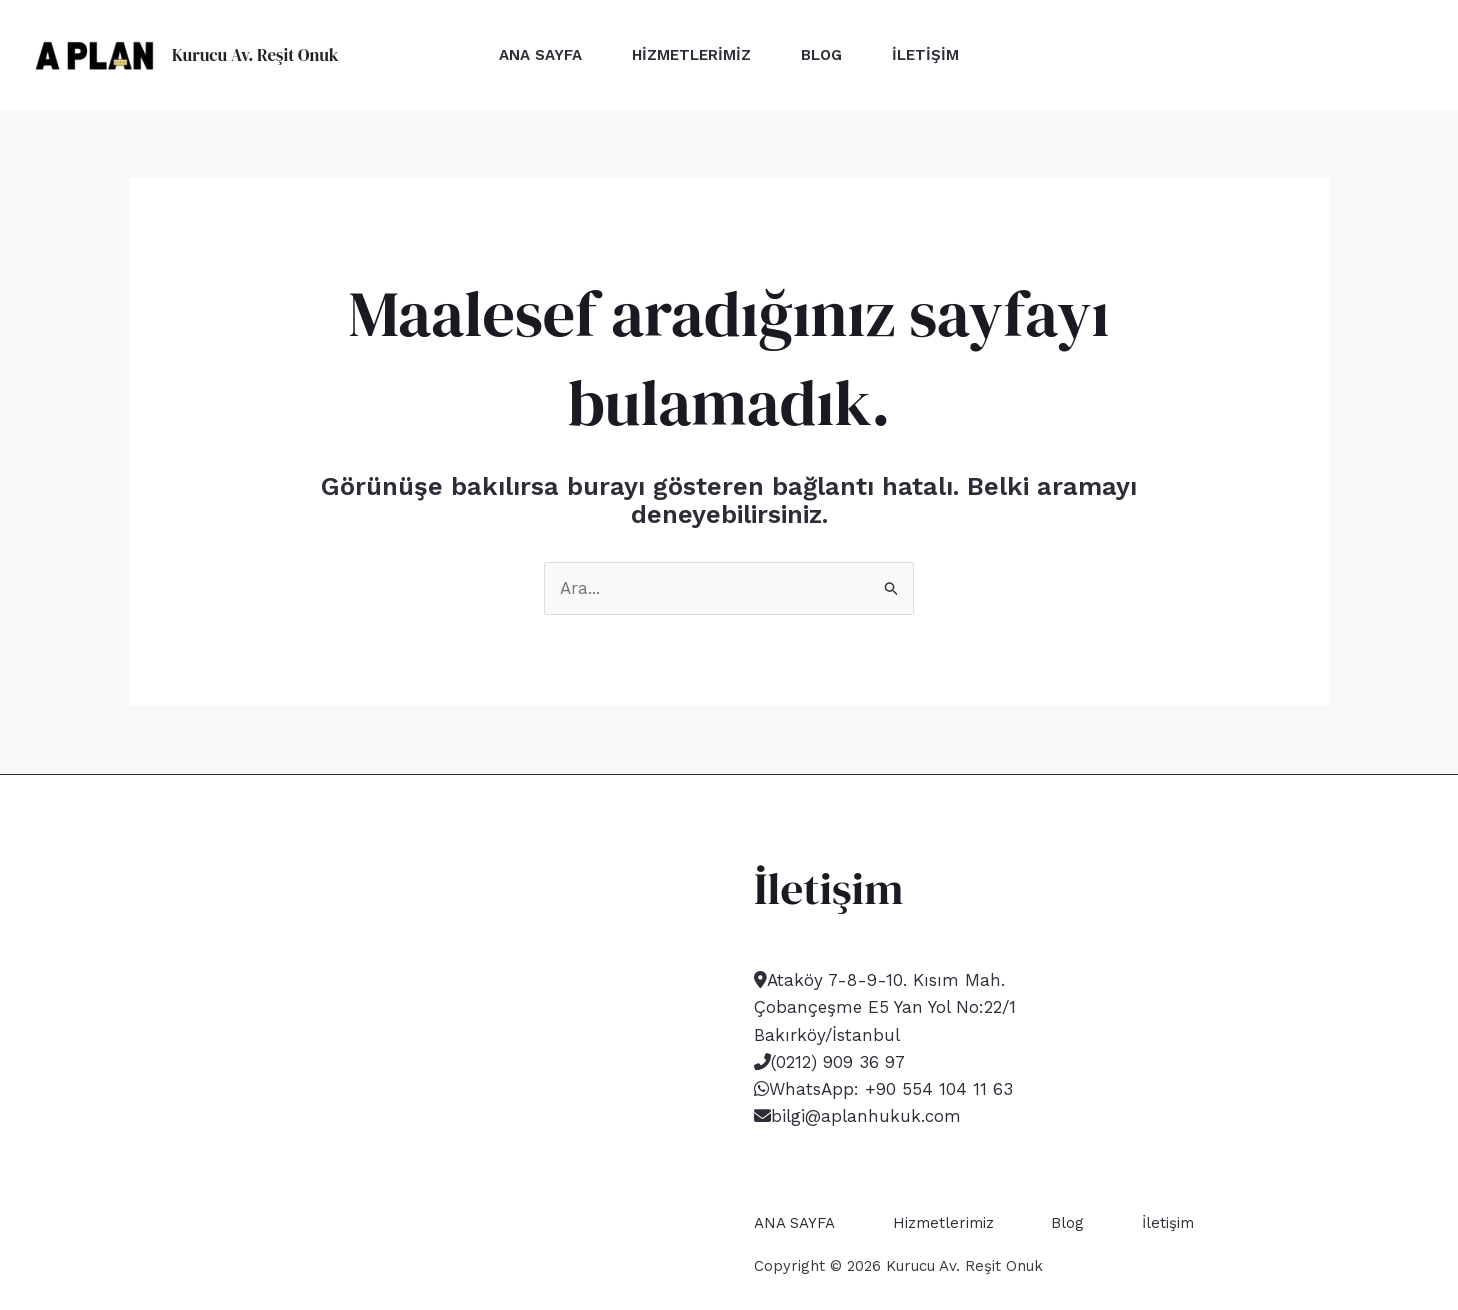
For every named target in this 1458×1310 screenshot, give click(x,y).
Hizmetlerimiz (691, 55)
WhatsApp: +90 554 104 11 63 (891, 1089)
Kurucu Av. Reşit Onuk (255, 55)
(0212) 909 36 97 (838, 1062)
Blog (821, 55)
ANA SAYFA (540, 55)
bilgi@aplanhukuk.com (866, 1116)
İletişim (925, 55)
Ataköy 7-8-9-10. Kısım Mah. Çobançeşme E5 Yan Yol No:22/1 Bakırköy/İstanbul (885, 1007)
